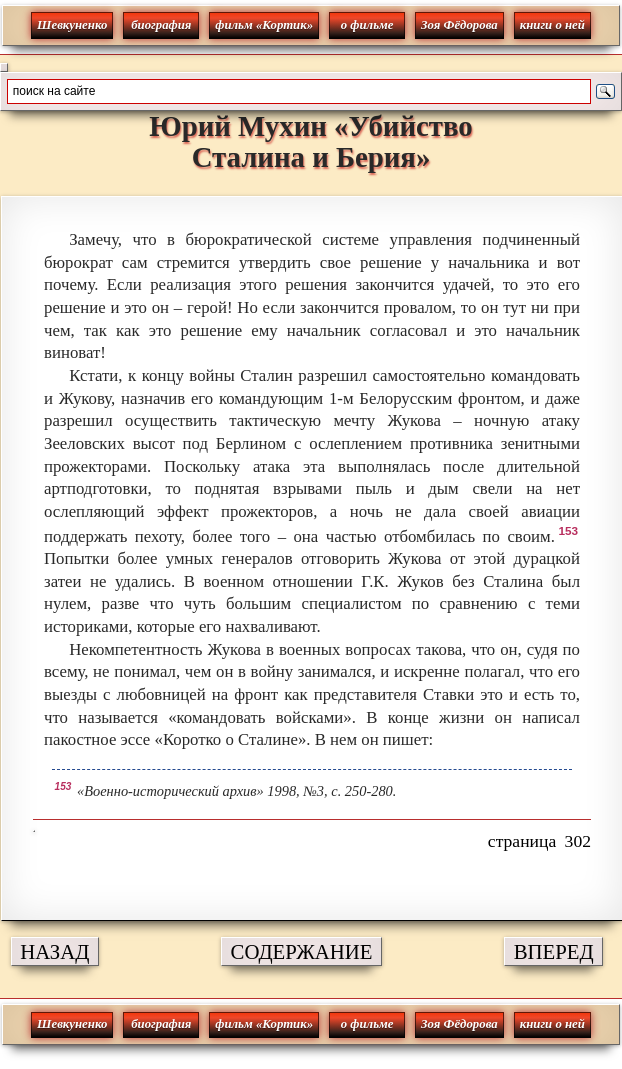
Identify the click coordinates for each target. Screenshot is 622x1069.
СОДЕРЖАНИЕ (302, 951)
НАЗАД (54, 951)
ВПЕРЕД (554, 951)
